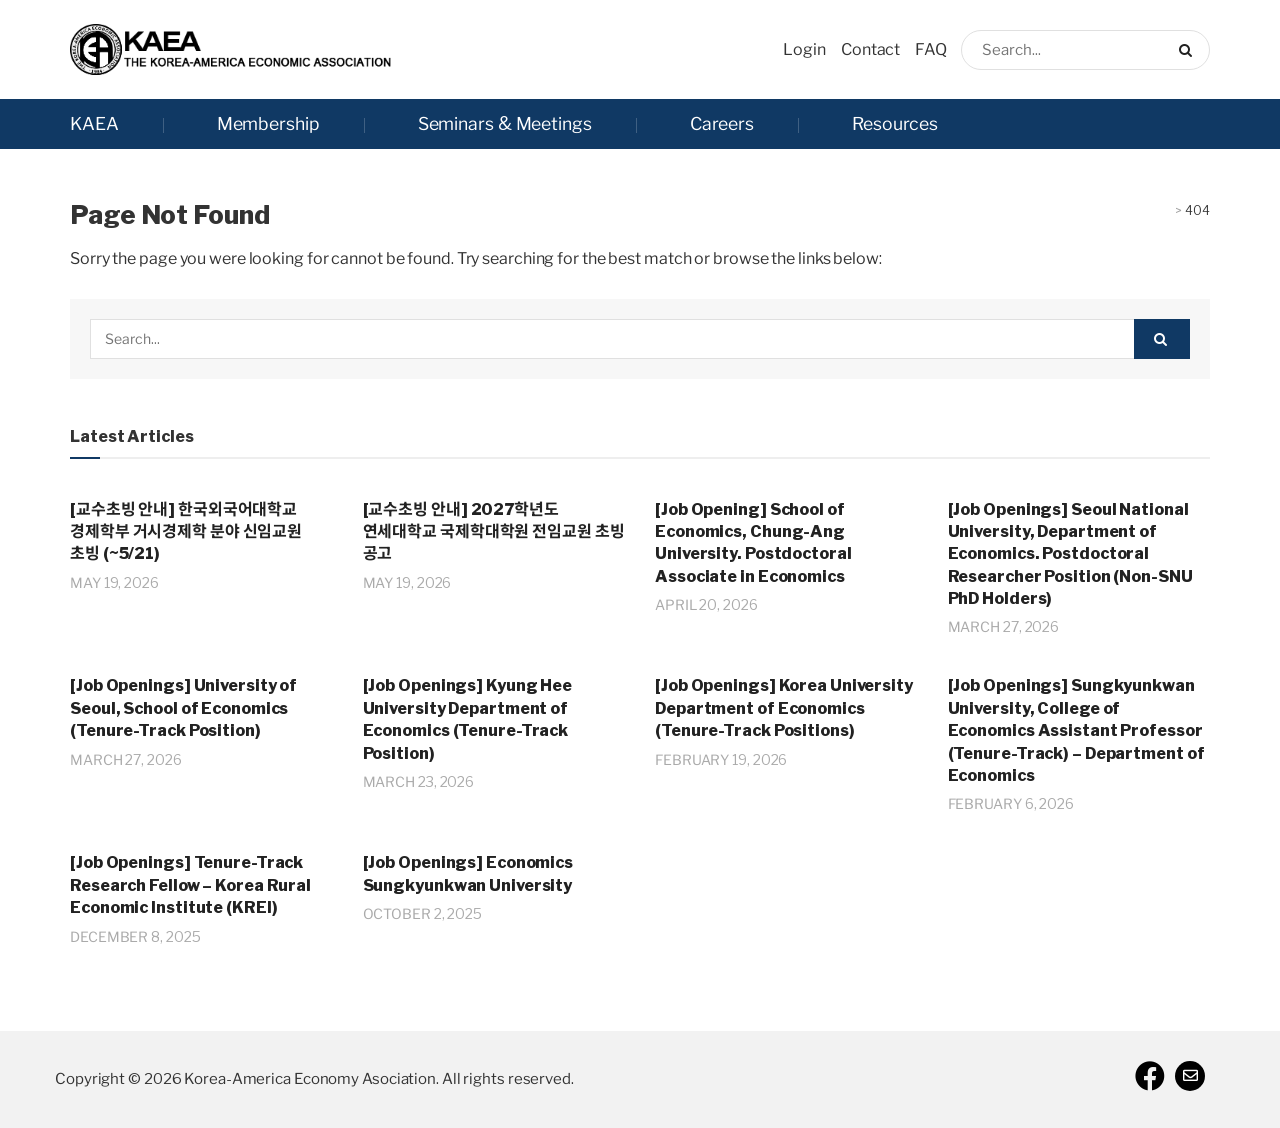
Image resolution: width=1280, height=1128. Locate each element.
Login (804, 49)
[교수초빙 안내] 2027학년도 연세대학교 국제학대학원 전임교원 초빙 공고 (494, 532)
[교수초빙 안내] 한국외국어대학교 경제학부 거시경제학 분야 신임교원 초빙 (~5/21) (186, 532)
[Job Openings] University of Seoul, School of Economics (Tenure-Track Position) (183, 708)
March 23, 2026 (419, 781)
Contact (870, 49)
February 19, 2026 (721, 759)
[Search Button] (1189, 50)
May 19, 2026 (114, 582)
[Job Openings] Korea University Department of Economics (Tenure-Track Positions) (784, 708)
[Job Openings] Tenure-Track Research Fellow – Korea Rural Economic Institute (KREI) (190, 885)
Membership (268, 123)
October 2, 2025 (423, 913)
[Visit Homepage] (230, 50)
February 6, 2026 (1011, 803)
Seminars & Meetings (505, 123)
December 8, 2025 (135, 936)
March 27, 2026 (1004, 626)
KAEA (94, 123)
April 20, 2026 (706, 604)
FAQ (931, 49)
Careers (722, 123)
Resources (895, 123)
